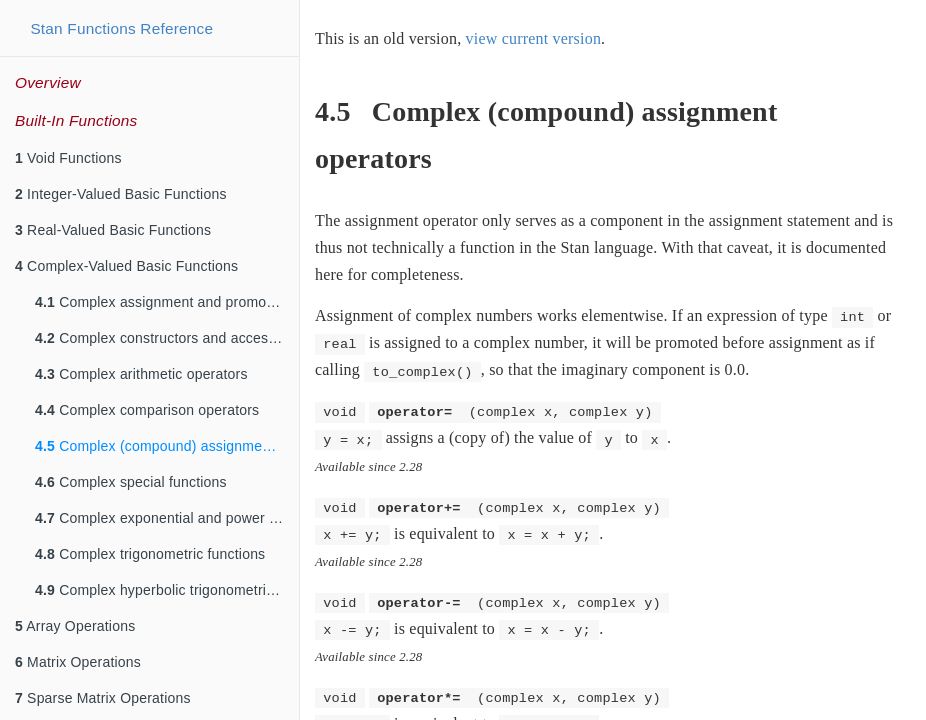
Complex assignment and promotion (162, 302)
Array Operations (75, 626)
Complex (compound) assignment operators (167, 446)
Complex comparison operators (147, 410)
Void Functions (68, 158)
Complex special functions (131, 482)
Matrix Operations (78, 662)
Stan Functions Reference (121, 28)
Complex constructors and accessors (165, 338)
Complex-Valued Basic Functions (126, 266)
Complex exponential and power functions (167, 518)
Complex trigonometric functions (150, 554)
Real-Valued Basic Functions (113, 230)
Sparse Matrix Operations (103, 698)
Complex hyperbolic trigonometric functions (167, 590)
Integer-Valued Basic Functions (121, 194)
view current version (534, 38)
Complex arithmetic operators (141, 374)
